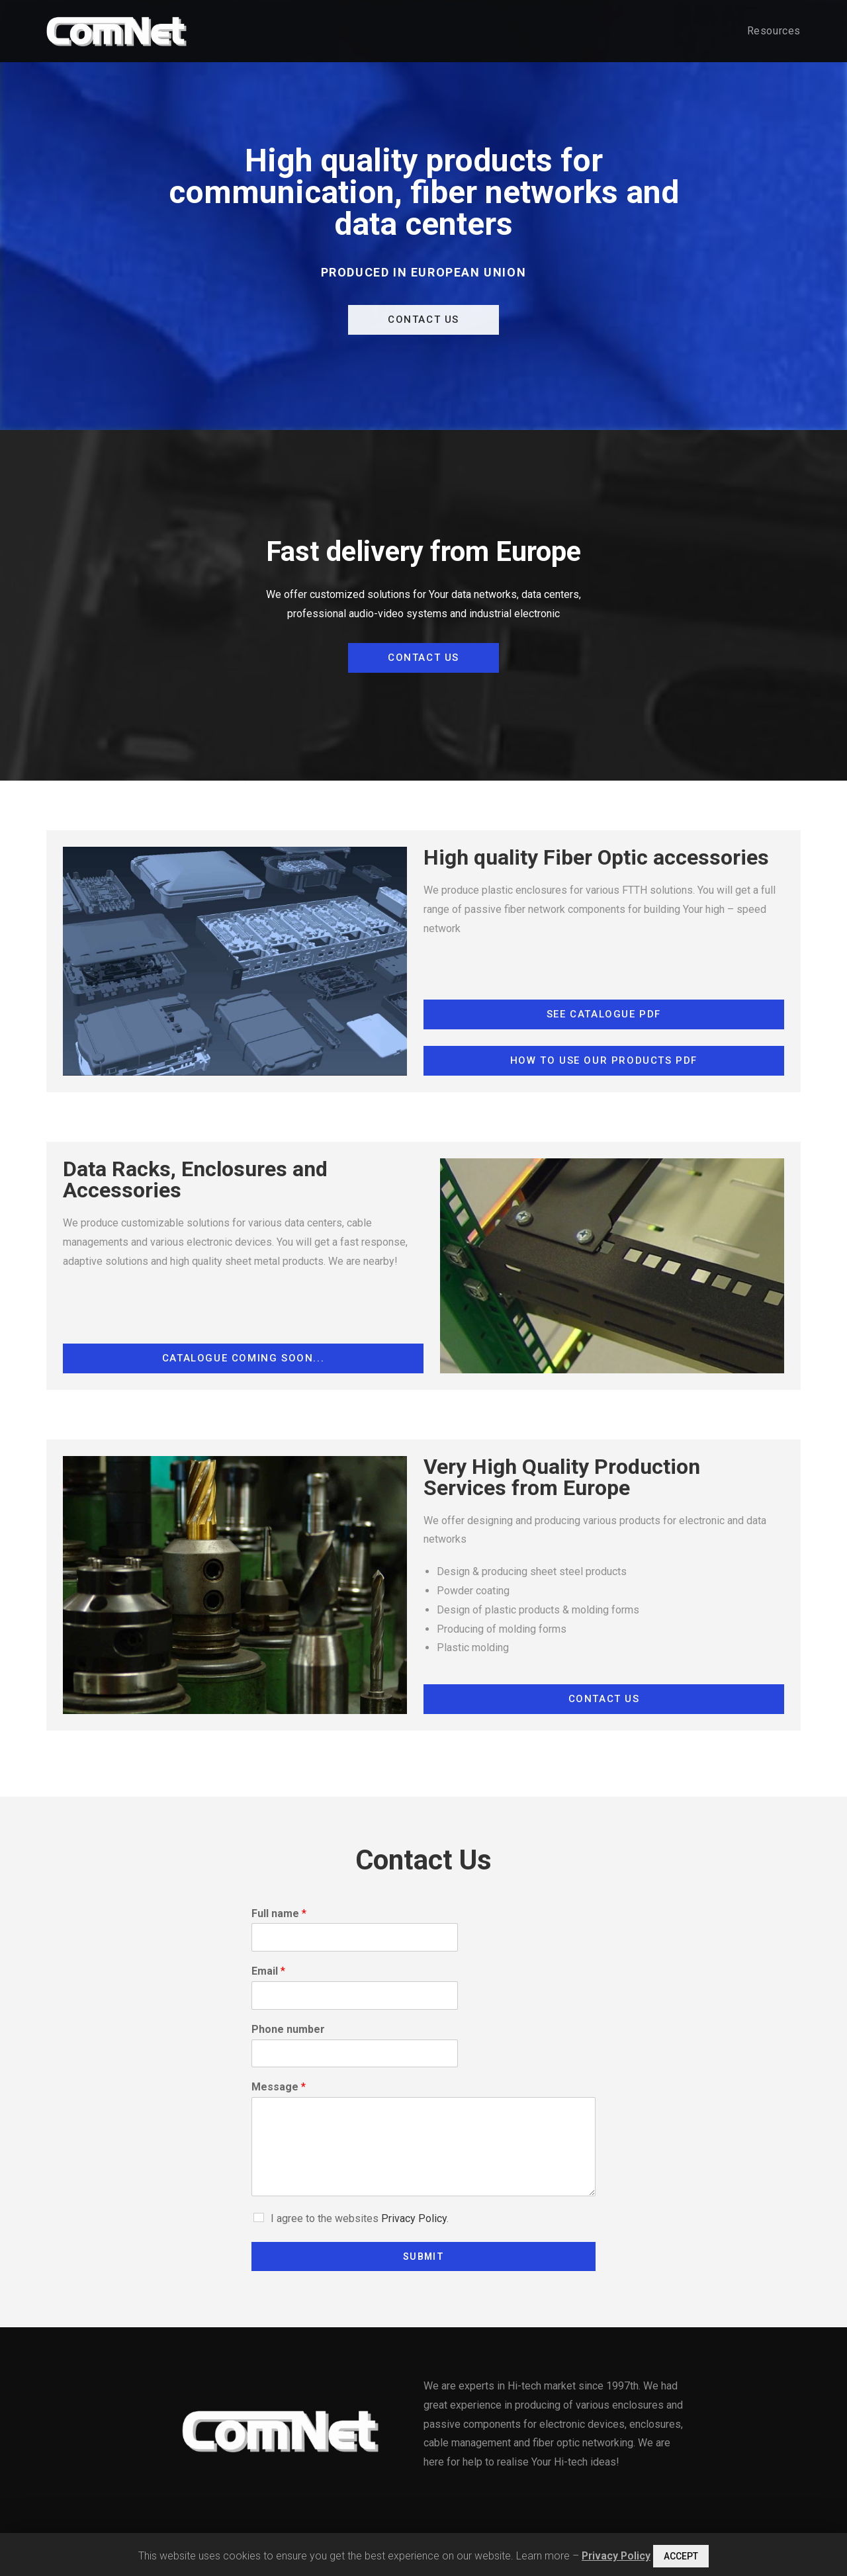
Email (268, 1971)
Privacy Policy (414, 2218)
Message (278, 2087)
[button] (423, 320)
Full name (278, 1913)
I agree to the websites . (360, 2218)
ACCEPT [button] (681, 2556)
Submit (423, 2256)
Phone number (288, 2029)
